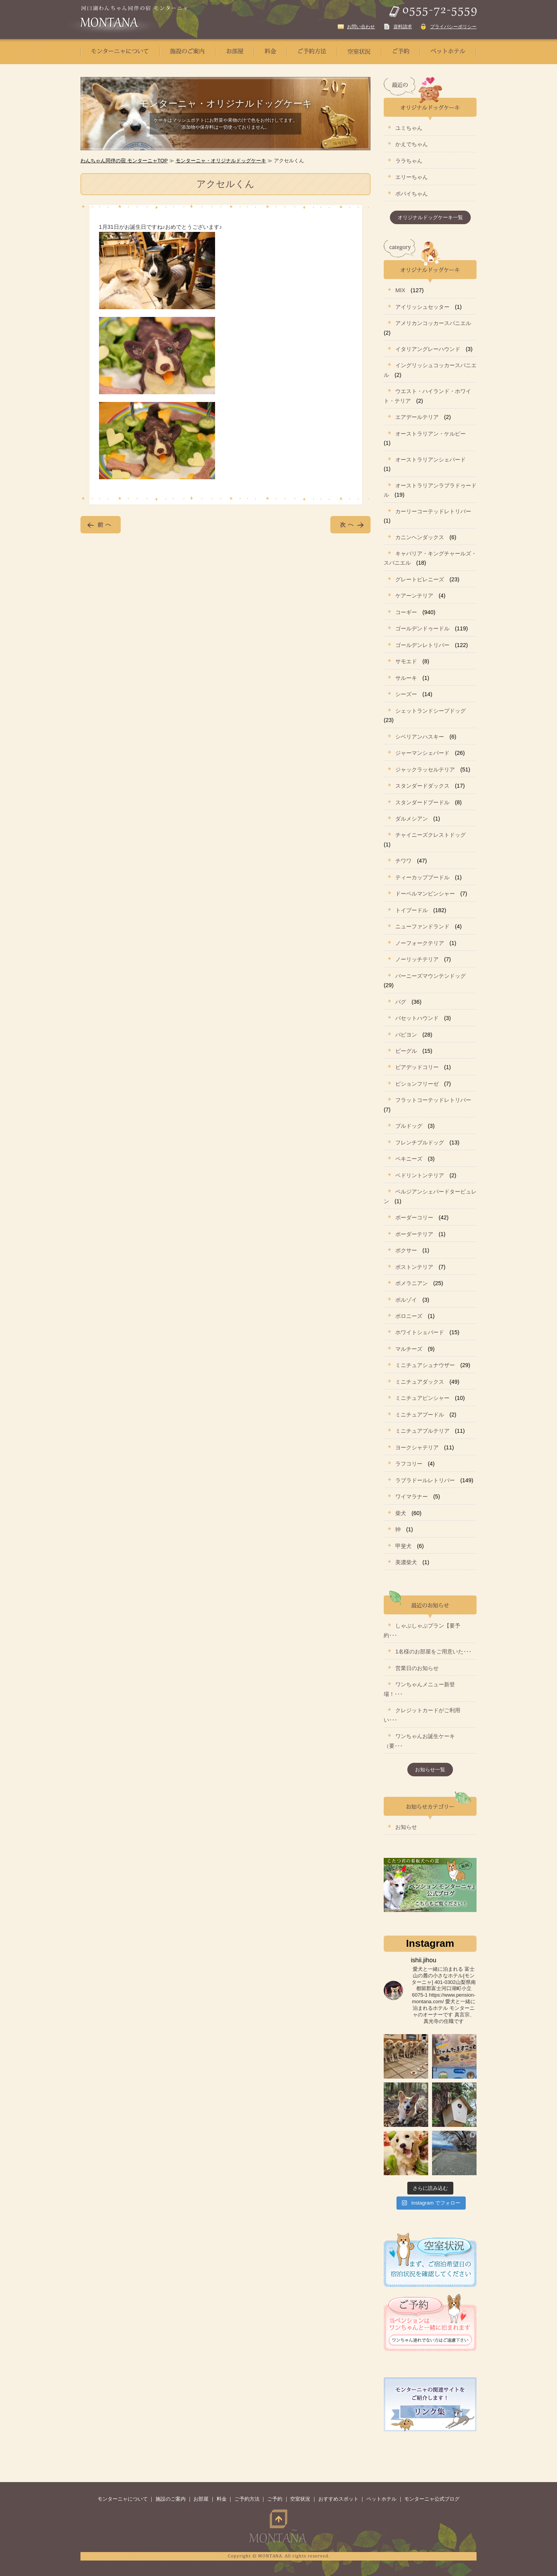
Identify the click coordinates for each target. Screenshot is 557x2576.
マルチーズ (408, 1349)
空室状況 (300, 2499)
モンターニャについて (122, 2499)
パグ (400, 1002)
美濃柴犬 (406, 1562)
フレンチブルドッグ (419, 1142)
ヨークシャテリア (417, 1447)
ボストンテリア (414, 1267)
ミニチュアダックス (419, 1382)
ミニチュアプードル (419, 1414)
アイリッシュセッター (422, 307)
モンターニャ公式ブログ (432, 2499)
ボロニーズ (408, 1316)
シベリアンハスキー (419, 737)
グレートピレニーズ (419, 579)
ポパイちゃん (411, 194)
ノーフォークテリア (419, 943)
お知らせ (406, 1827)
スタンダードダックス (422, 786)
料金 (222, 2499)
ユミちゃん (408, 128)
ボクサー (406, 1250)
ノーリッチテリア (417, 959)
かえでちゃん (411, 144)
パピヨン (406, 1035)
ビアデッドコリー (417, 1067)
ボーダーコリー (414, 1217)
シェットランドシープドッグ (430, 711)
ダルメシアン (411, 819)
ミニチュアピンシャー (422, 1398)
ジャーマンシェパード (422, 753)
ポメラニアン (411, 1283)
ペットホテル (381, 2499)
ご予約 (274, 2499)
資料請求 (402, 26)
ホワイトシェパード (419, 1332)
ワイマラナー (411, 1496)
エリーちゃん (411, 177)
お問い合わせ (361, 26)
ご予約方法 (247, 2499)
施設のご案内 (170, 2499)
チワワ (403, 861)
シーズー (406, 694)
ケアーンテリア (414, 595)
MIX (400, 290)
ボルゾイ (406, 1300)
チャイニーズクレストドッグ (430, 835)
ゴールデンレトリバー (422, 645)
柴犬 (400, 1513)
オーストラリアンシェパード (430, 459)
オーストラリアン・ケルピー (430, 434)
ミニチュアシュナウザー (425, 1365)
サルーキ (406, 678)
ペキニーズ (408, 1159)
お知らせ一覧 (430, 1769)
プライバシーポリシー (453, 26)
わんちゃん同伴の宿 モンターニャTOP (123, 160)
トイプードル (411, 910)
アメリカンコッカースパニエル (433, 323)
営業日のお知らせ (417, 1668)
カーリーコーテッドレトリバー (433, 511)
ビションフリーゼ (417, 1084)
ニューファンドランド (422, 926)
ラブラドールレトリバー (425, 1480)
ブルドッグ (408, 1126)
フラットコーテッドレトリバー (433, 1100)
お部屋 (200, 2499)
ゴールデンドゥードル (422, 628)
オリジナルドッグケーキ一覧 (430, 217)
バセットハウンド (417, 1018)
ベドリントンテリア (419, 1175)
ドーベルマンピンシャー (425, 893)
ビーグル (406, 1051)
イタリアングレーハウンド (427, 349)
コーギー (406, 612)
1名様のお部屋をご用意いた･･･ (433, 1651)
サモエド (406, 661)
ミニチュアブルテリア (422, 1431)
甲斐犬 (403, 1546)
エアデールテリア (417, 417)
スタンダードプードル (422, 802)
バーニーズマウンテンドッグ (430, 976)
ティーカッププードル (422, 877)
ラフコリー (408, 1464)
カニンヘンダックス (419, 537)
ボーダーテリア (414, 1234)
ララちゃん (408, 161)
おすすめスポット (338, 2499)
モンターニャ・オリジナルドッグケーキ (221, 160)
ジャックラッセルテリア (425, 769)
